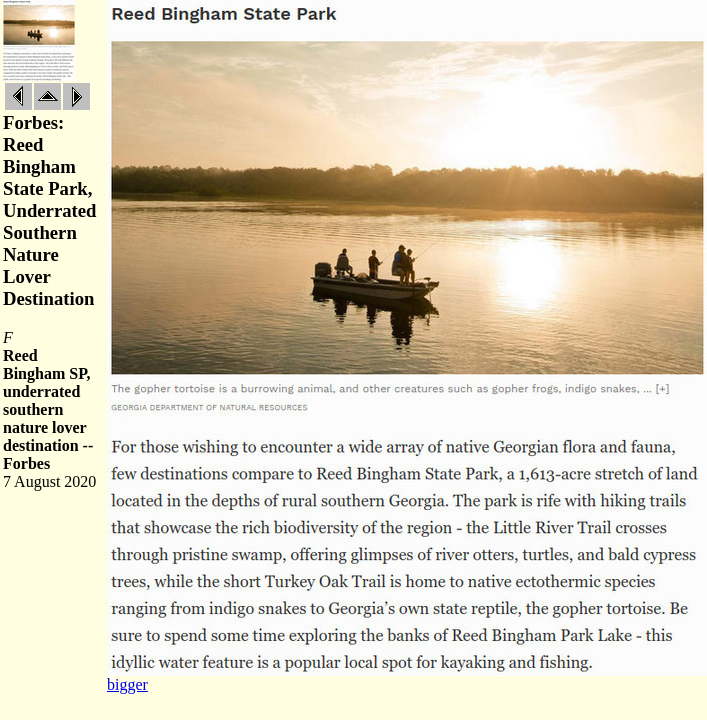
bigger (127, 684)
